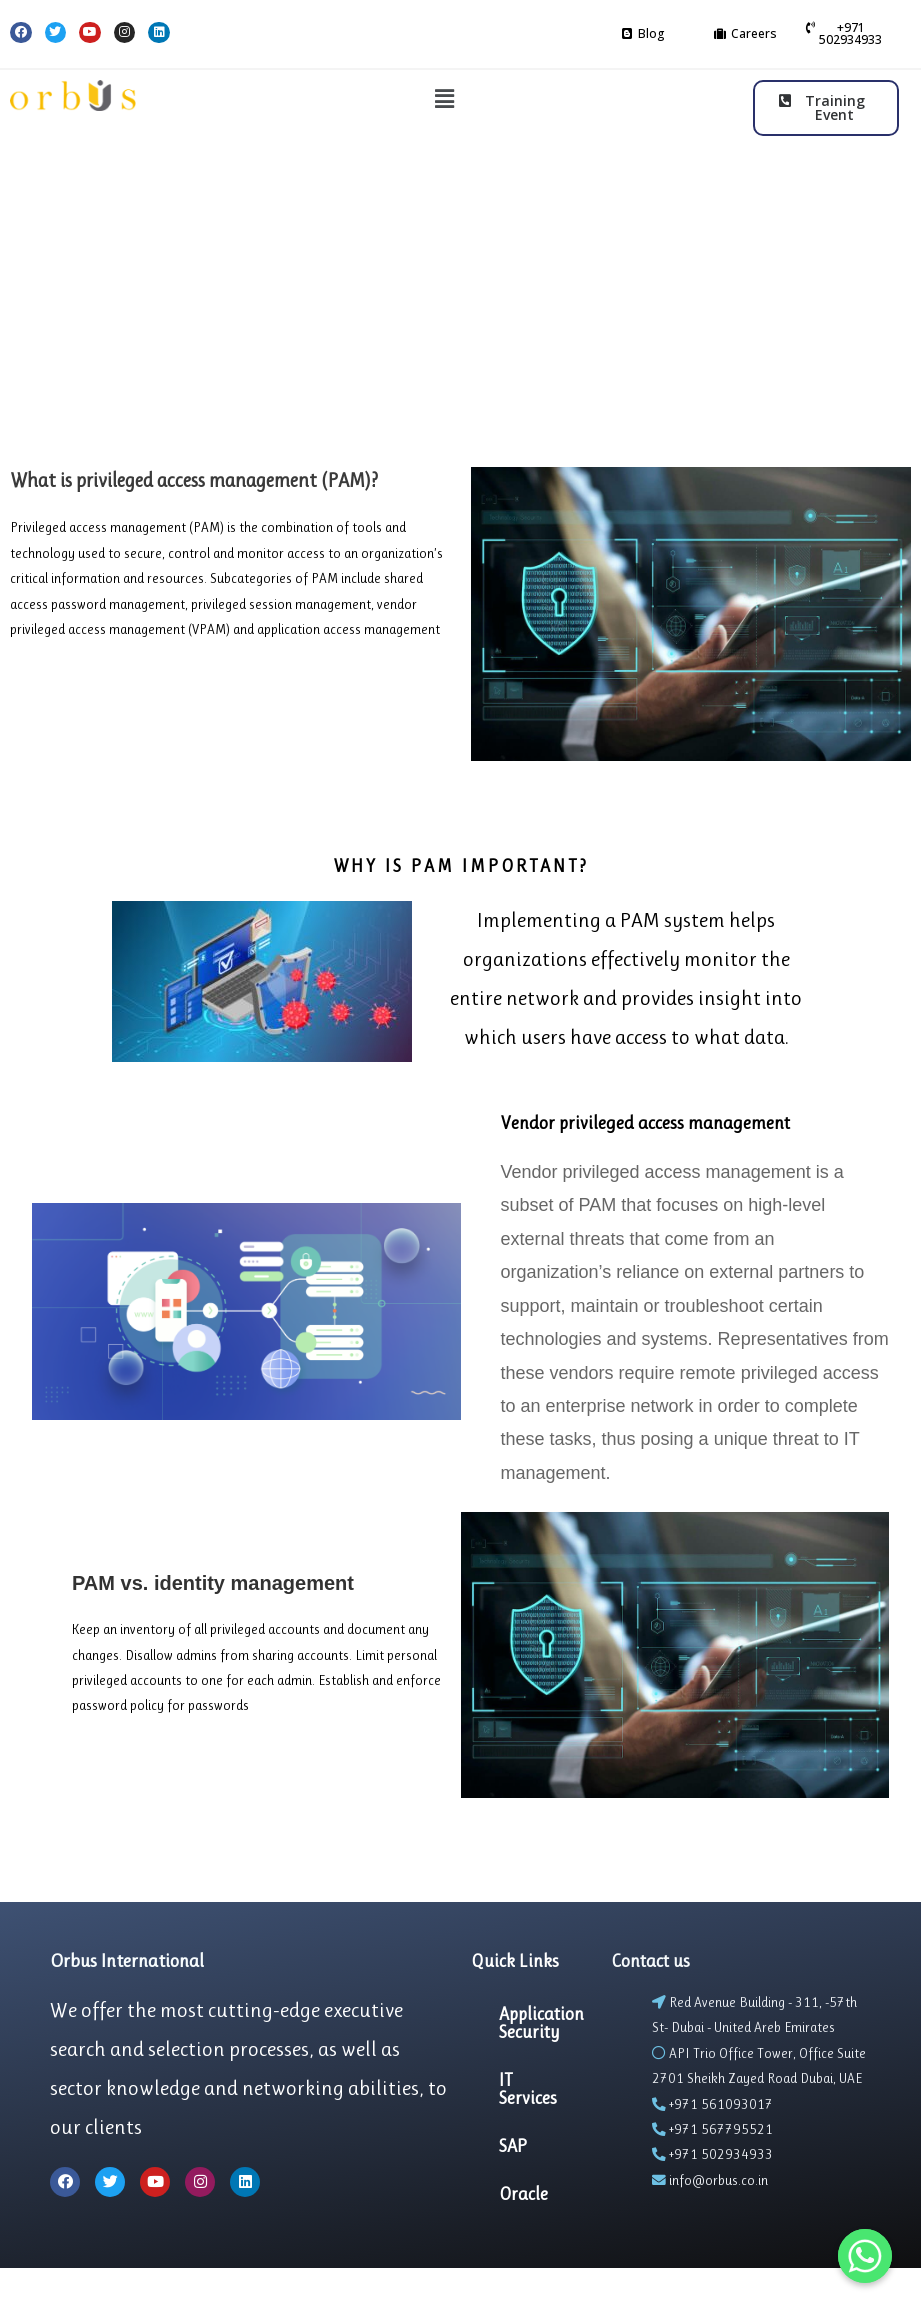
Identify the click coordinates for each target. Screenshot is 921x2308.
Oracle (523, 2194)
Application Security (541, 2023)
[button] (643, 34)
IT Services (528, 2089)
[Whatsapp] (865, 2256)
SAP (513, 2146)
